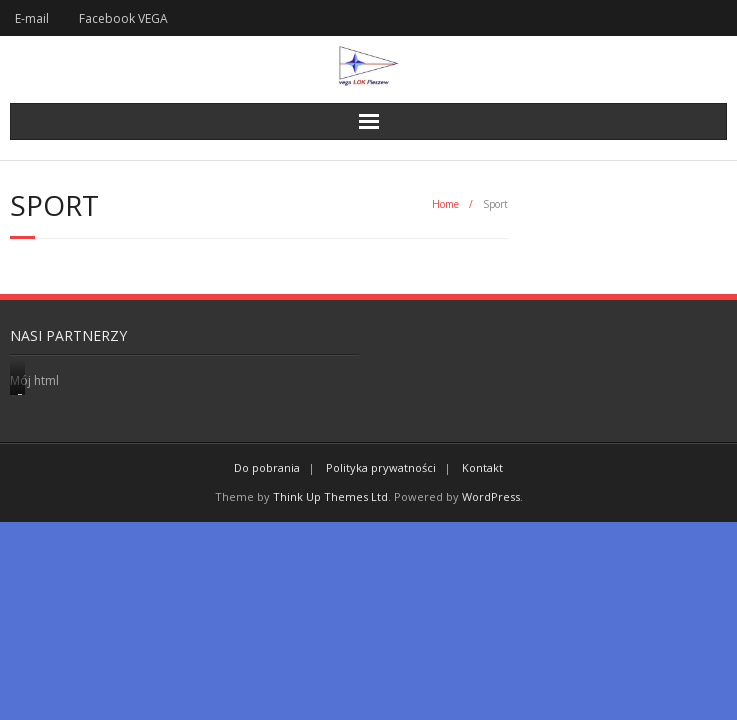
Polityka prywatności (381, 467)
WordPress (491, 496)
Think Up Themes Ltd (330, 496)
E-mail (32, 18)
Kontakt (482, 467)
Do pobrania (267, 467)
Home (445, 204)
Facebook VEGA (123, 18)
